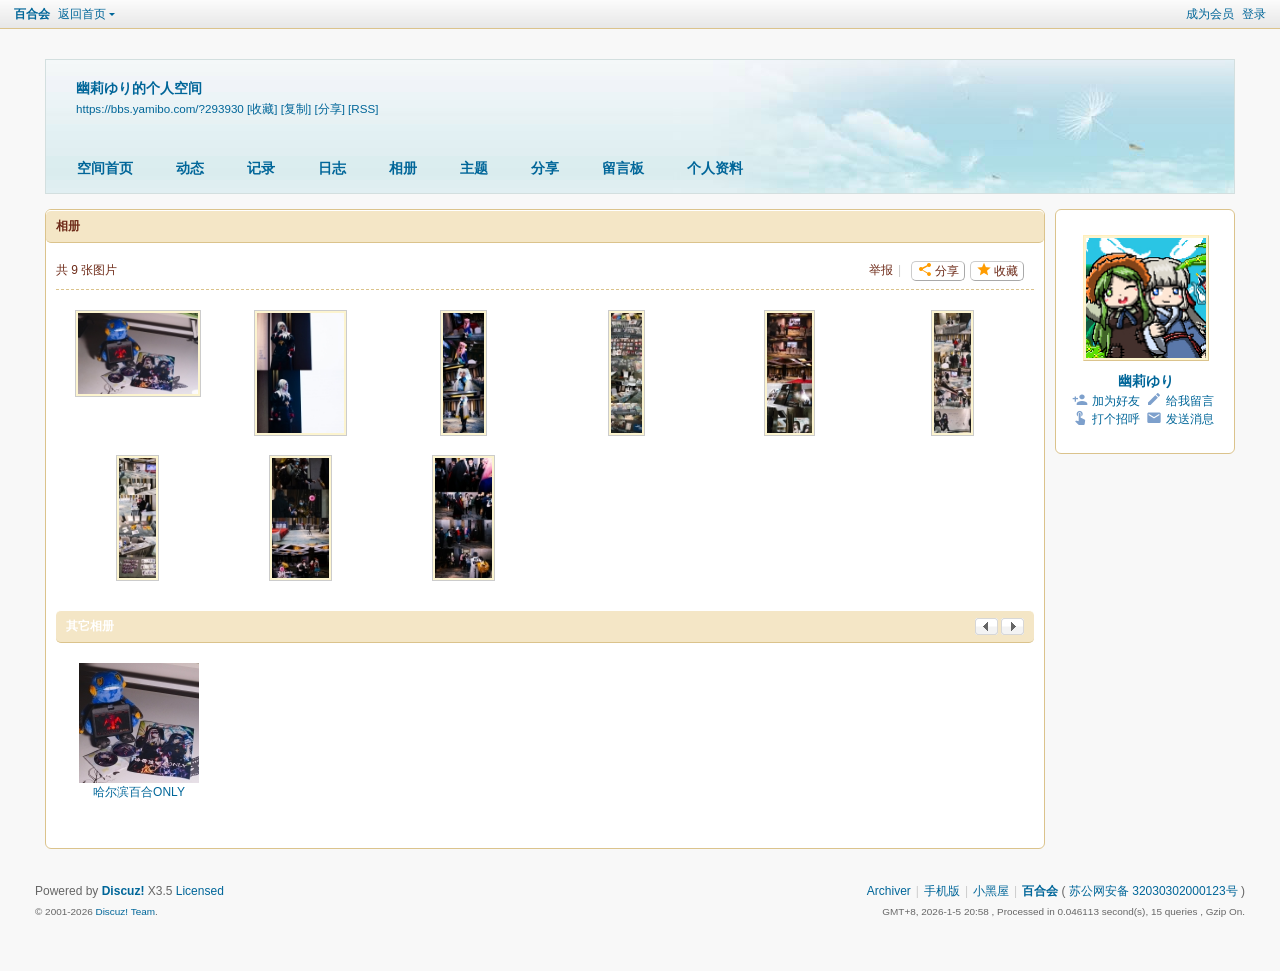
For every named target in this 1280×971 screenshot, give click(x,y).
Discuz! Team (125, 911)
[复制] (296, 108)
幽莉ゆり (1146, 381)
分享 (545, 168)
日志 (332, 168)
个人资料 (715, 168)
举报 (881, 270)
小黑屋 (991, 891)
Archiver (889, 891)
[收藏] (262, 108)
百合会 (32, 14)
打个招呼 (1116, 419)
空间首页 (105, 168)
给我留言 (1190, 401)
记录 (261, 168)
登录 (1254, 14)
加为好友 (1116, 401)
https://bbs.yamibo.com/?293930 (160, 108)
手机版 (942, 891)
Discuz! (123, 891)
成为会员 (1210, 14)
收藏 (1006, 271)
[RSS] (363, 108)
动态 (190, 168)
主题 (474, 168)
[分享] (329, 108)
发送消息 (1190, 419)
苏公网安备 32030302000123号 (1153, 891)
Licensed (200, 891)
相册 (403, 168)
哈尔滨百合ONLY (139, 792)
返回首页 (82, 14)
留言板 (623, 168)
